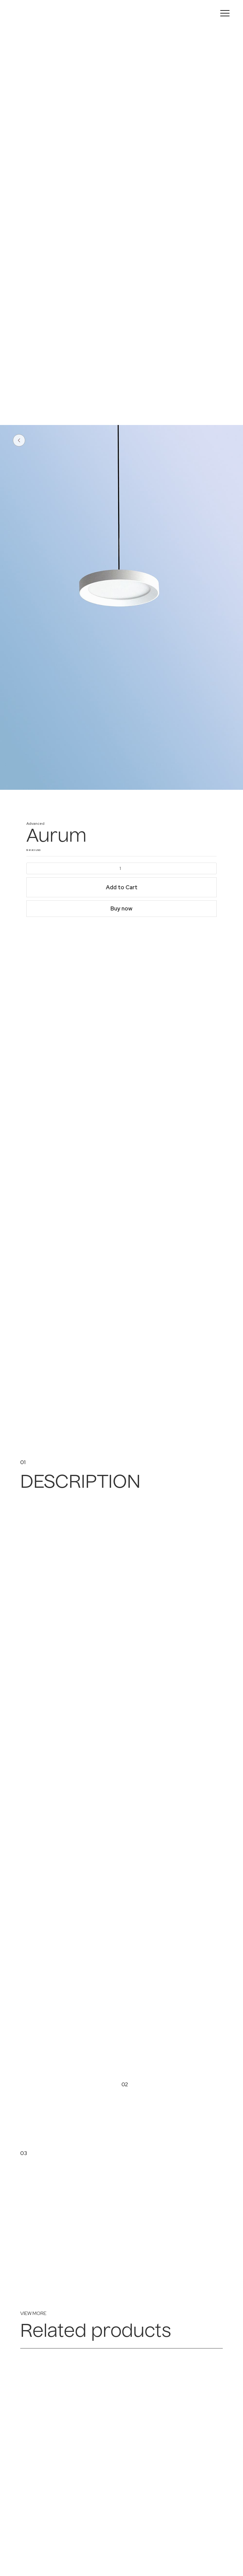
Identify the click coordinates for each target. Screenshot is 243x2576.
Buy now (121, 908)
